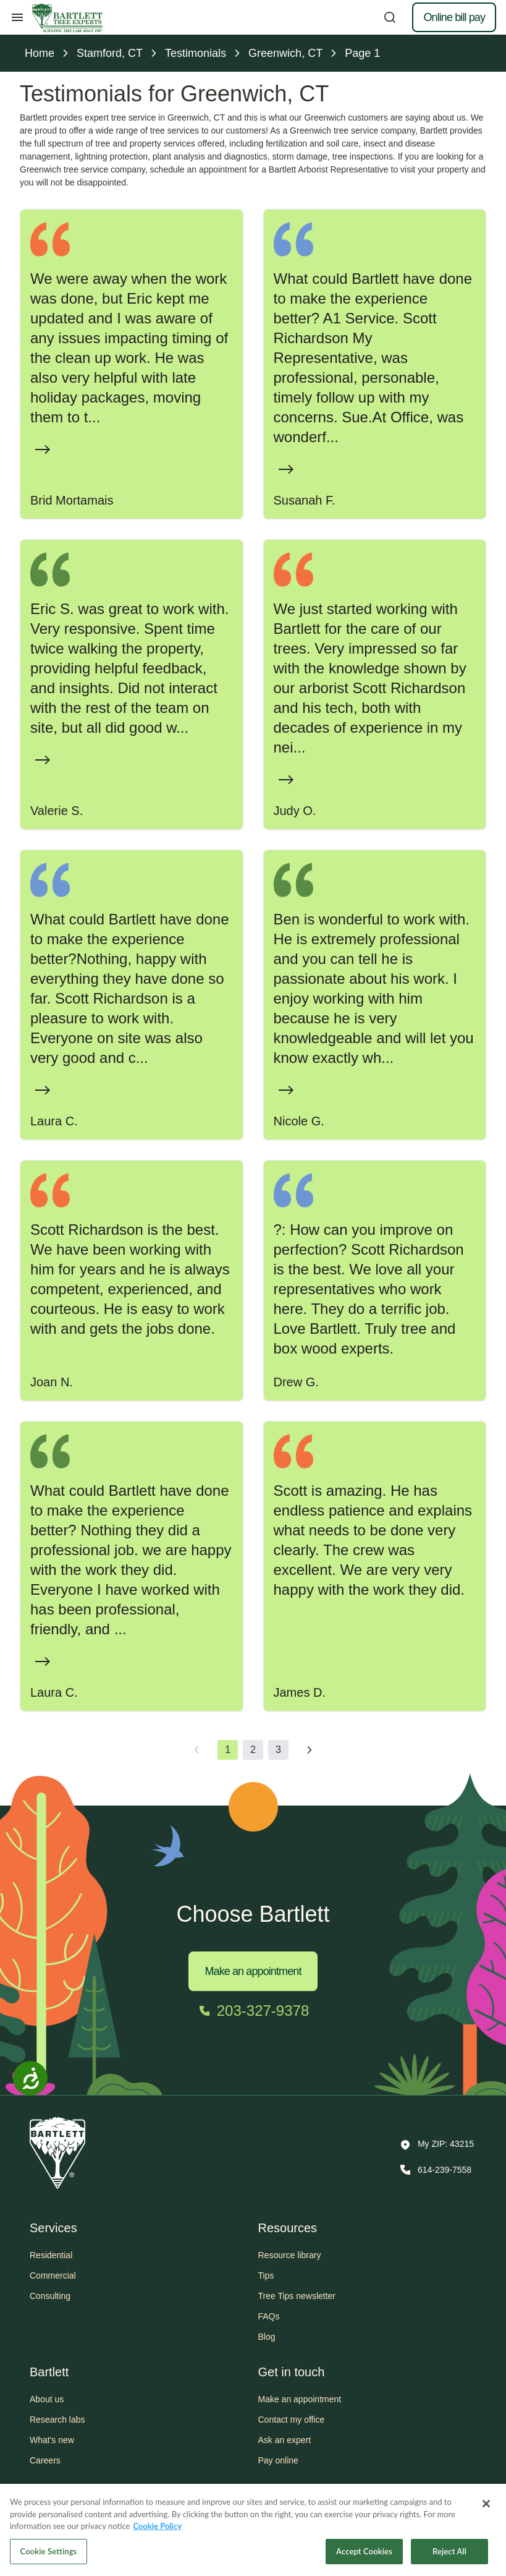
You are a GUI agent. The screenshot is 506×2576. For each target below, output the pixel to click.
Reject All (449, 2558)
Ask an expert (284, 2440)
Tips (266, 2275)
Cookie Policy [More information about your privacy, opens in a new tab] (157, 2533)
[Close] (486, 2510)
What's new (52, 2440)
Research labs (57, 2420)
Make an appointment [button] (300, 2399)
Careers (45, 2460)
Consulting (50, 2296)
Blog (267, 2337)
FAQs (269, 2316)
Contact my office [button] (291, 2420)
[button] (437, 2145)
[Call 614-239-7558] (434, 2169)
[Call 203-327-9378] (253, 2011)
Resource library (289, 2255)
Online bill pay (454, 17)
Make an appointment (253, 1971)
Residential (51, 2255)
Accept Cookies (364, 2558)
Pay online (278, 2460)
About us (47, 2399)
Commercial (53, 2275)
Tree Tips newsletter (297, 2296)
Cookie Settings (48, 2558)
